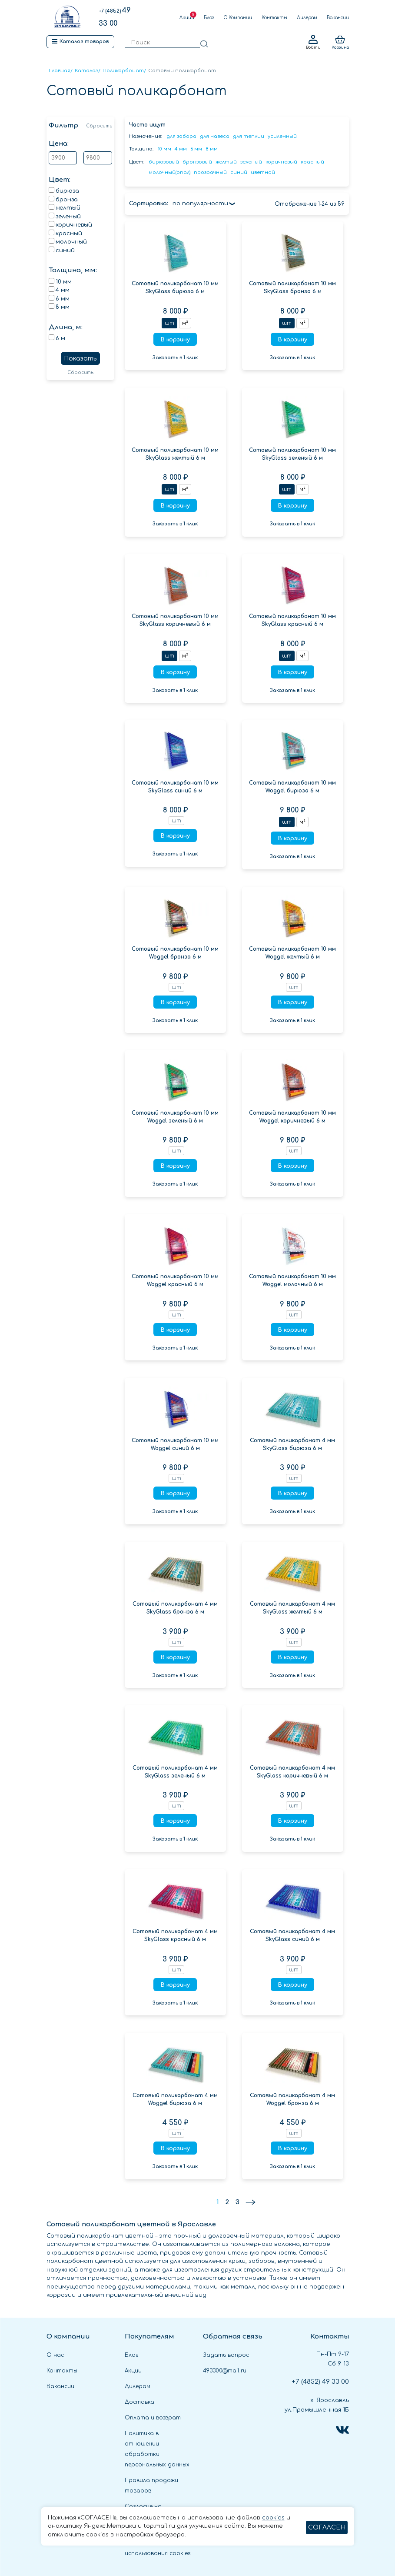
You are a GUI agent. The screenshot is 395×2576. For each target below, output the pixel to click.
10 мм (164, 149)
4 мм (181, 149)
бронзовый (197, 162)
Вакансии (338, 17)
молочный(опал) (169, 172)
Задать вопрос (226, 2355)
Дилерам (307, 17)
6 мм (196, 149)
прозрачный (210, 172)
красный (312, 162)
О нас (55, 2355)
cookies (273, 2518)
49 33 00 (320, 2382)
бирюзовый (164, 162)
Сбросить (99, 126)
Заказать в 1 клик (175, 358)
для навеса (214, 136)
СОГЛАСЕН (326, 2527)
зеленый (251, 162)
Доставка (139, 2402)
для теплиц (248, 136)
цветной (263, 172)
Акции (186, 17)
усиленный (282, 136)
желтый (226, 162)
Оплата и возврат (153, 2418)
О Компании (238, 17)
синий (238, 172)
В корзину (175, 340)
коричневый (281, 162)
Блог (209, 17)
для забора (181, 136)
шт (169, 323)
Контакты (274, 17)
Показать (80, 358)
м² (185, 323)
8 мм (212, 149)
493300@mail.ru (224, 2371)
